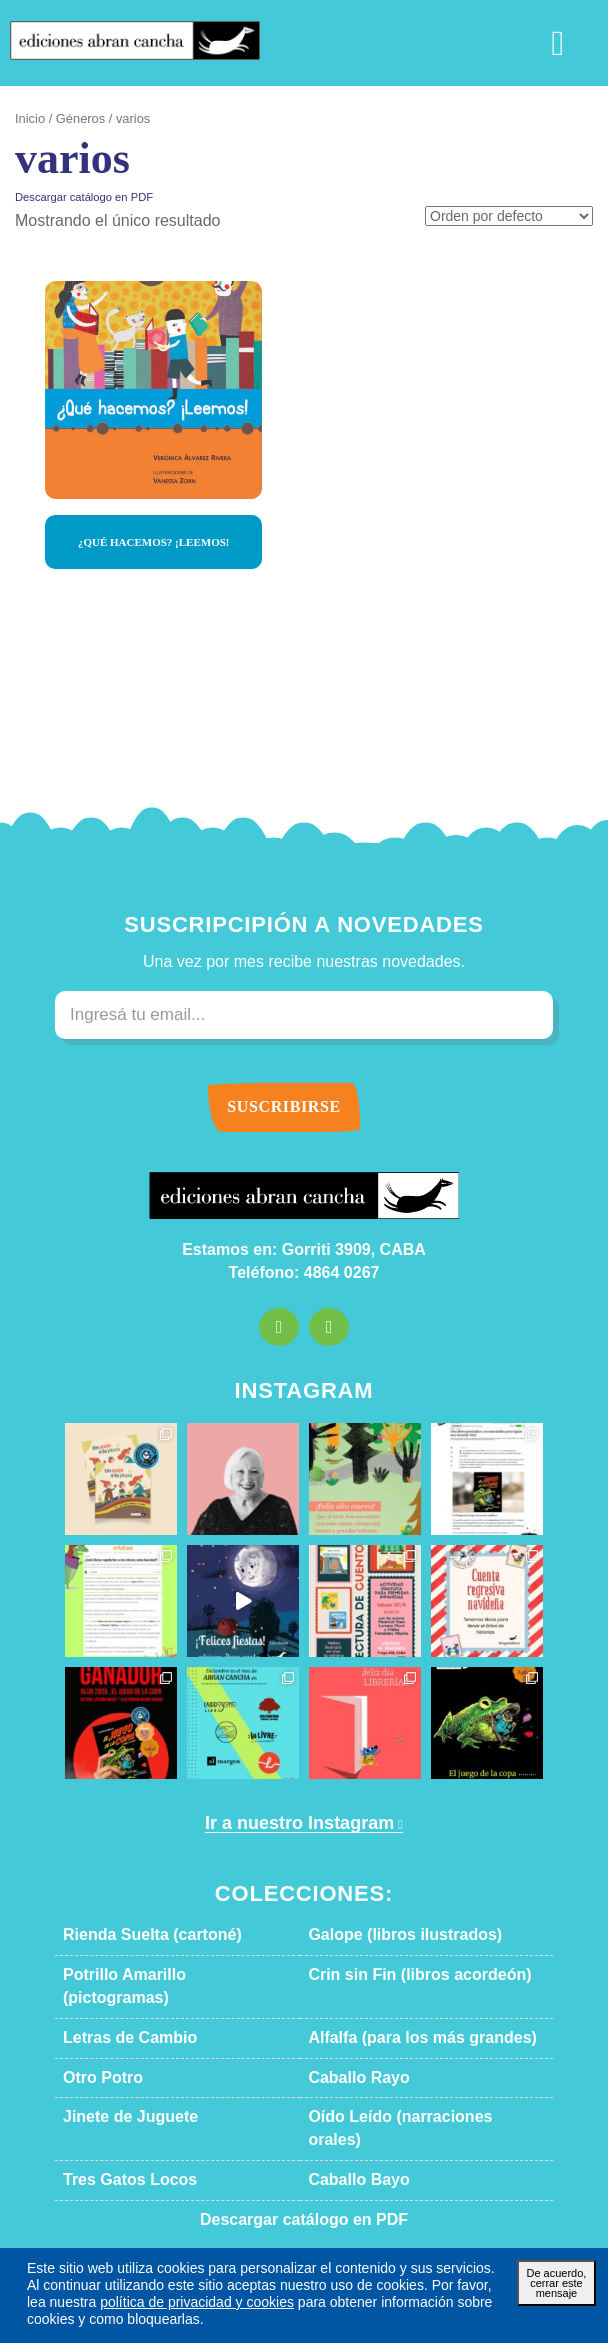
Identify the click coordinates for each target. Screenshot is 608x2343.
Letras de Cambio (117, 2015)
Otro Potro (97, 2055)
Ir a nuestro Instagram (297, 1823)
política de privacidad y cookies (111, 2301)
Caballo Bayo (349, 2134)
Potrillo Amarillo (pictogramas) (157, 1975)
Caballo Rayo (349, 2055)
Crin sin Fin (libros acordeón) (397, 1975)
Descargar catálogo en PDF (74, 196)
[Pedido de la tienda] (515, 217)
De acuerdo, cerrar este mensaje (556, 2281)
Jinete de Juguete (115, 2095)
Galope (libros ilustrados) (385, 1935)
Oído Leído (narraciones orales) (405, 2095)
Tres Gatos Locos (116, 2134)
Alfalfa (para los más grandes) (398, 2015)
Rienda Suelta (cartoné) (136, 1935)
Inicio (28, 119)
